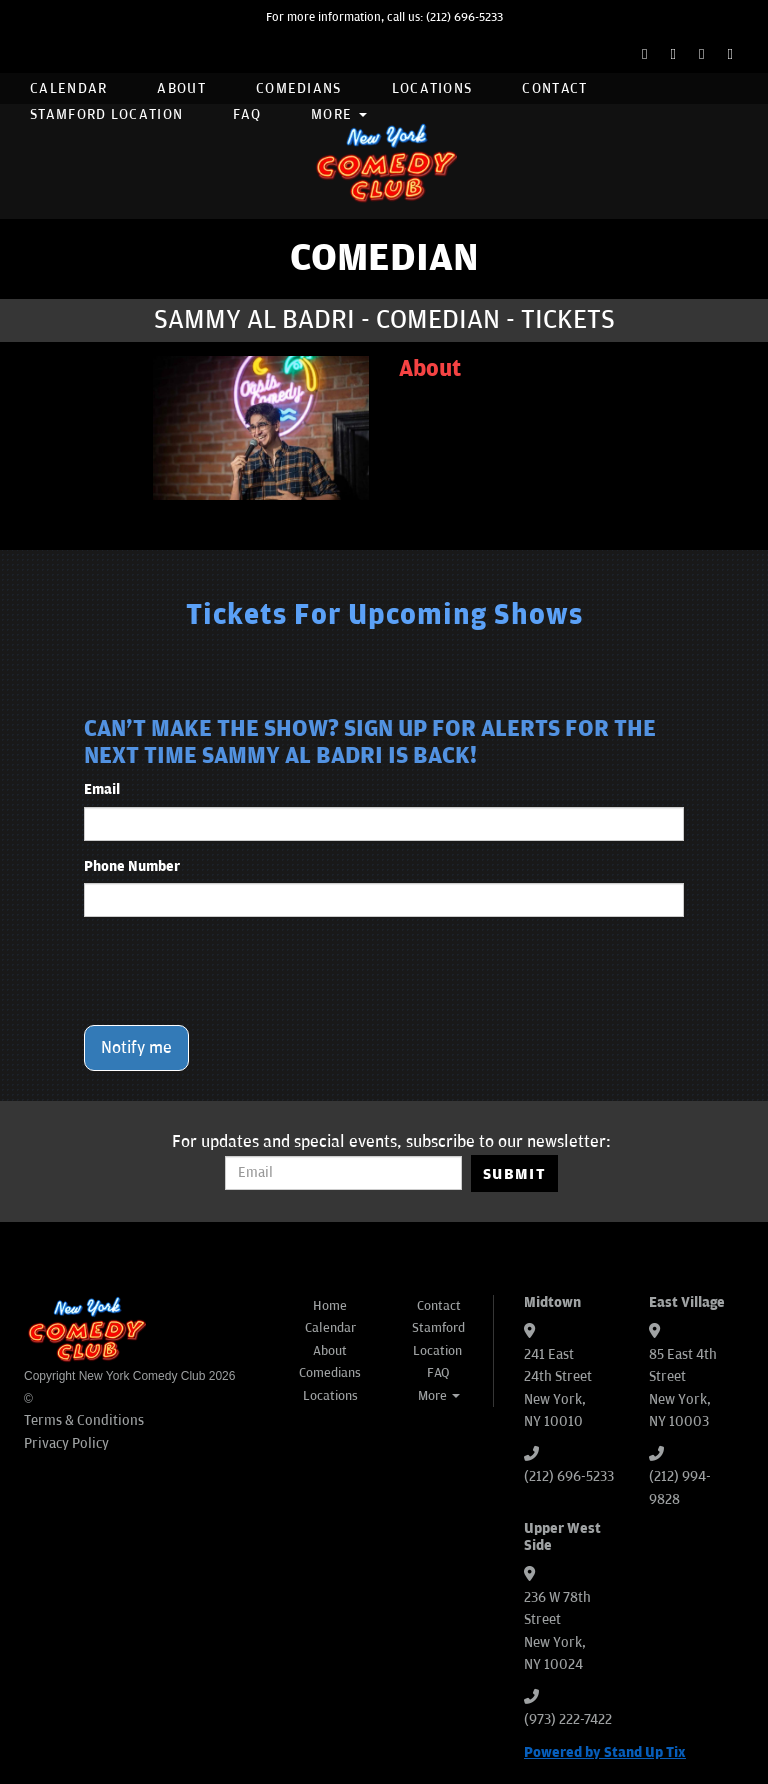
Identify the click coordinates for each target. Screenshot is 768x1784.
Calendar (68, 88)
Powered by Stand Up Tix (605, 1752)
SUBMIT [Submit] (514, 1174)
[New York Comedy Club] (384, 161)
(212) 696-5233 (464, 17)
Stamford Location (106, 114)
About (181, 88)
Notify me (136, 1048)
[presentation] (236, 971)
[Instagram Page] (701, 54)
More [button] (339, 114)
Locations (432, 88)
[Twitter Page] (673, 54)
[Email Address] (343, 1173)
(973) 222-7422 (568, 1719)
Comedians (299, 88)
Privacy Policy (66, 1443)
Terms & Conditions (84, 1420)
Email (102, 789)
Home (330, 1306)
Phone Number (132, 866)
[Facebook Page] (644, 54)
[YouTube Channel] (730, 54)
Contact (554, 88)
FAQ (247, 114)
